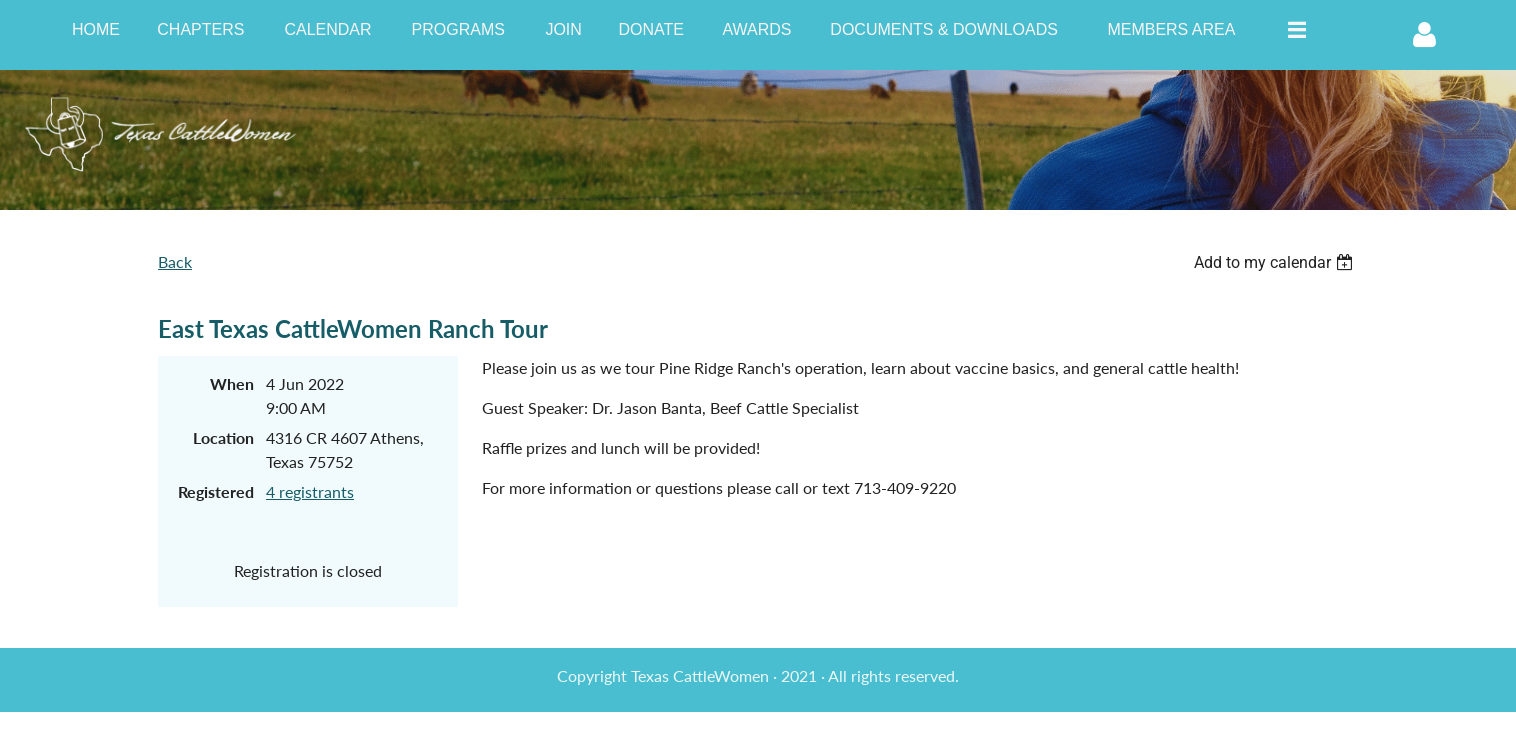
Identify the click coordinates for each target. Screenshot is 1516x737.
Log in (1424, 35)
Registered (216, 491)
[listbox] (1276, 262)
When (232, 383)
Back (175, 261)
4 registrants (310, 491)
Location (223, 437)
